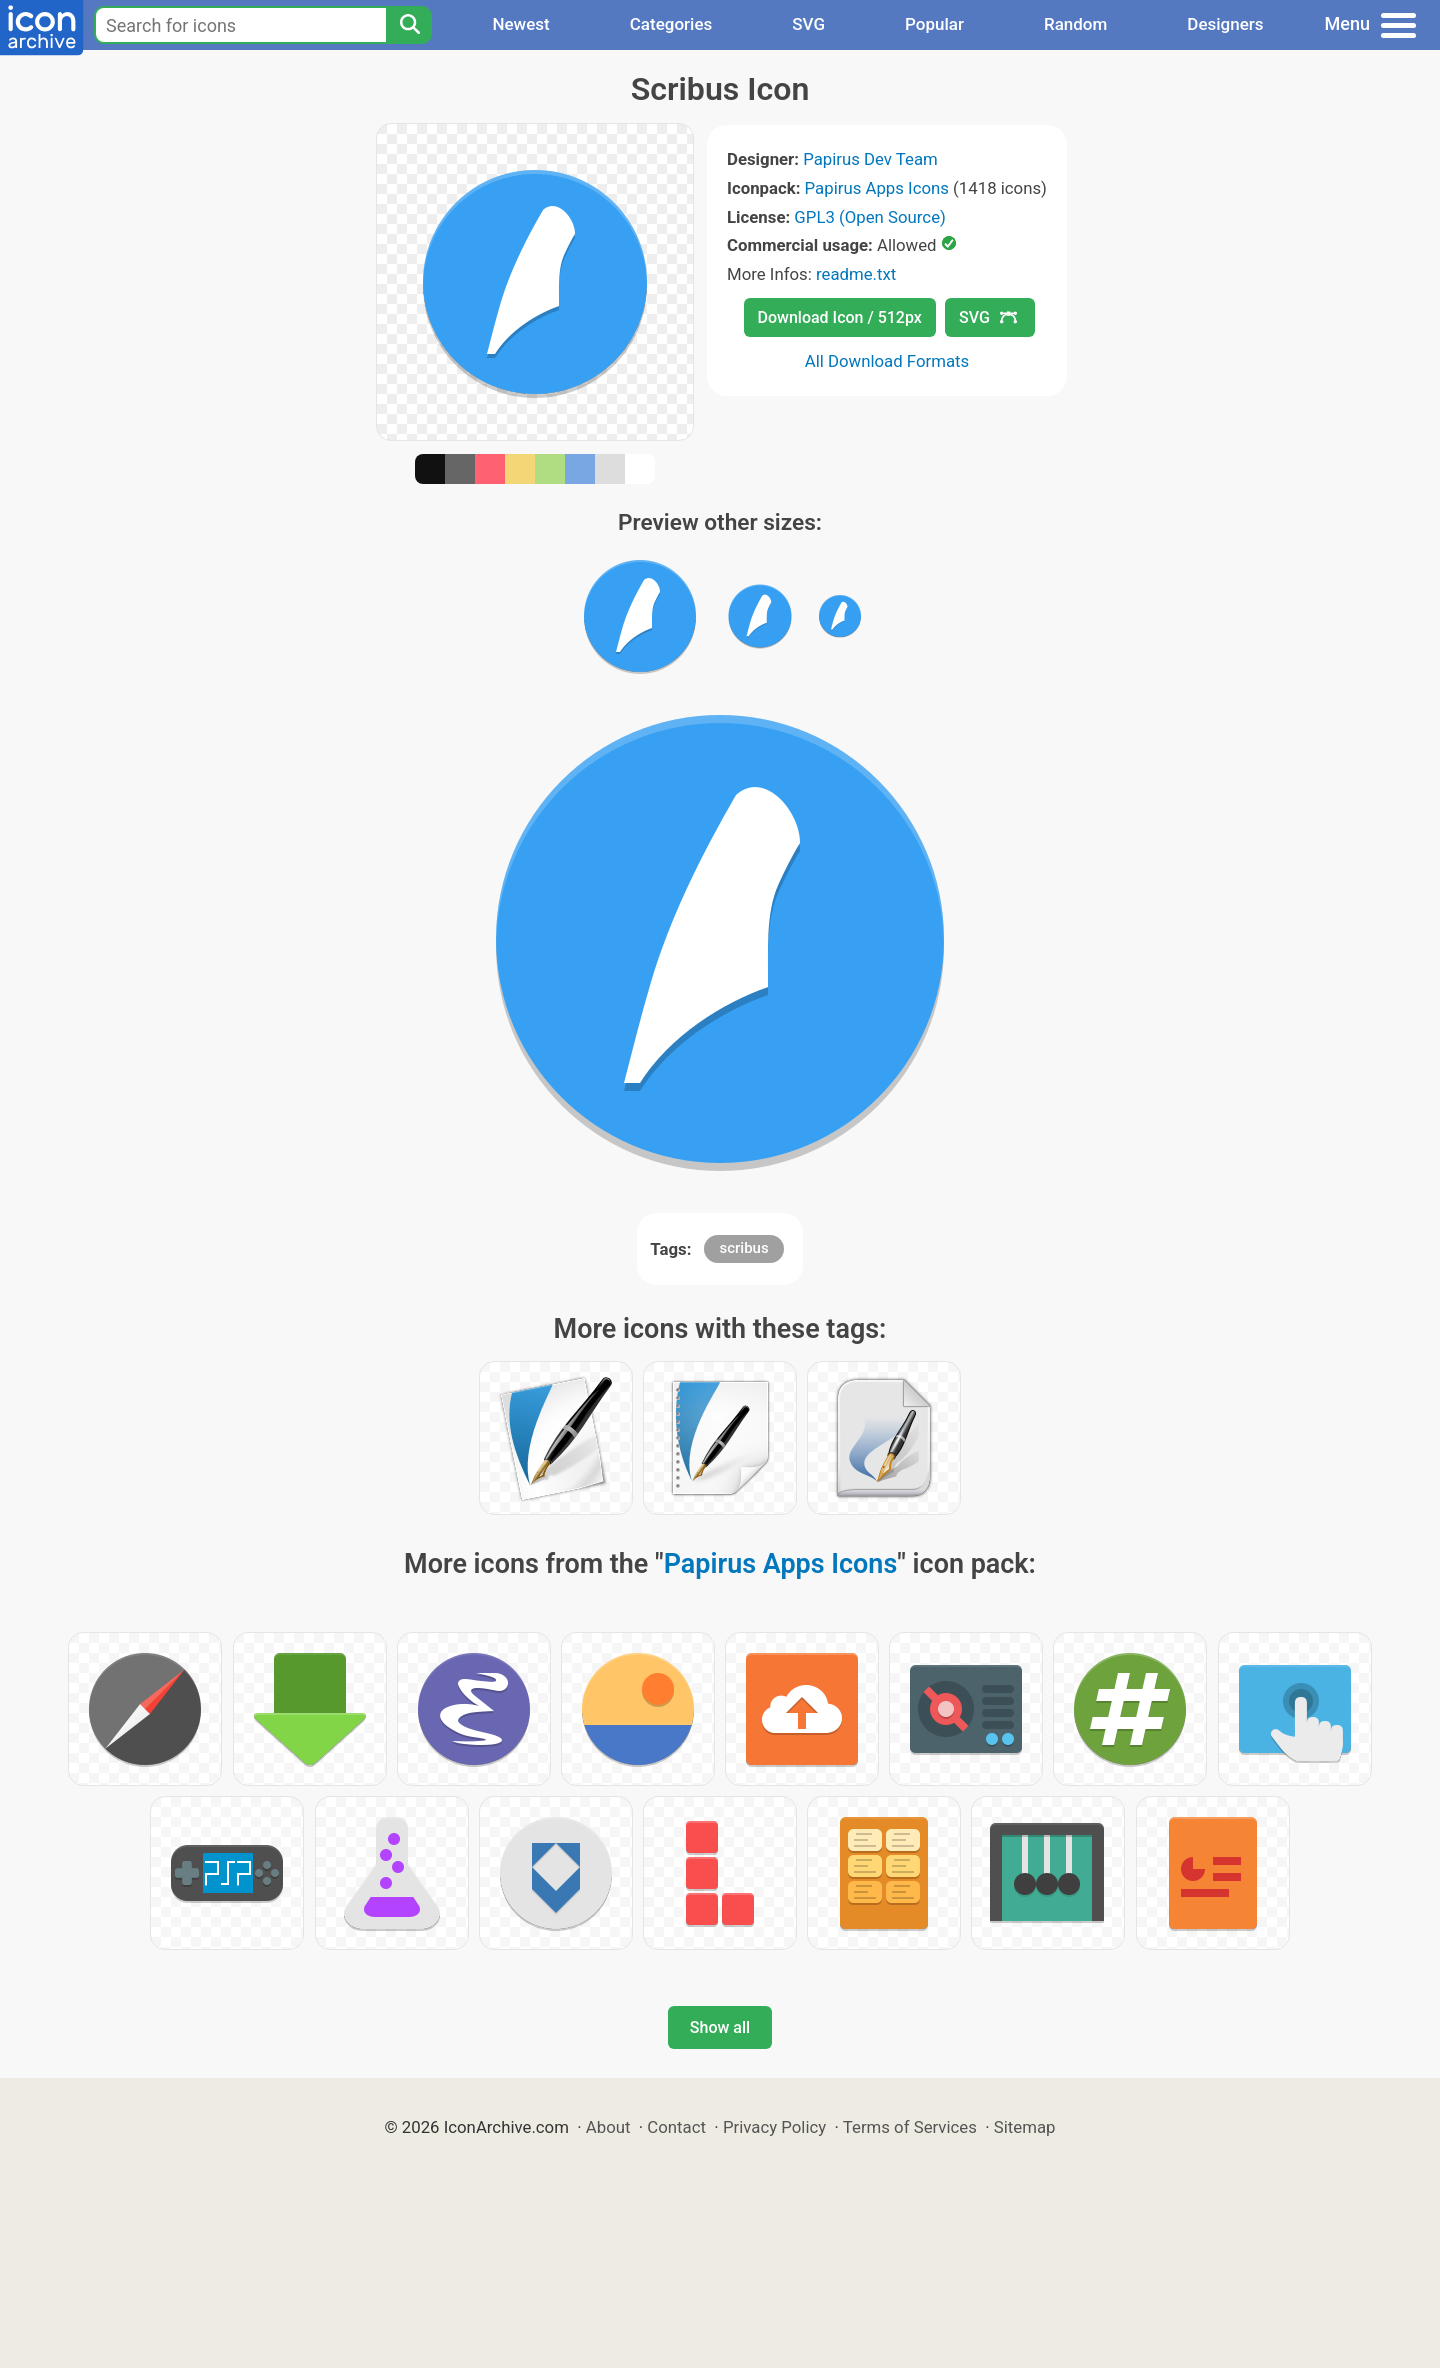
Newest (520, 24)
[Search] (409, 25)
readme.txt (856, 274)
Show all (720, 2027)
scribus (743, 1248)
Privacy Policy (774, 2127)
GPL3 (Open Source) (870, 217)
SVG (808, 24)
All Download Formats (887, 361)
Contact (676, 2127)
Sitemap (1025, 2127)
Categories (671, 24)
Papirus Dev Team (870, 159)
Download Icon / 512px (840, 317)
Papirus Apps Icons (877, 188)
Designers (1225, 24)
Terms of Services (910, 2127)
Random (1075, 24)
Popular (934, 24)
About (608, 2127)
